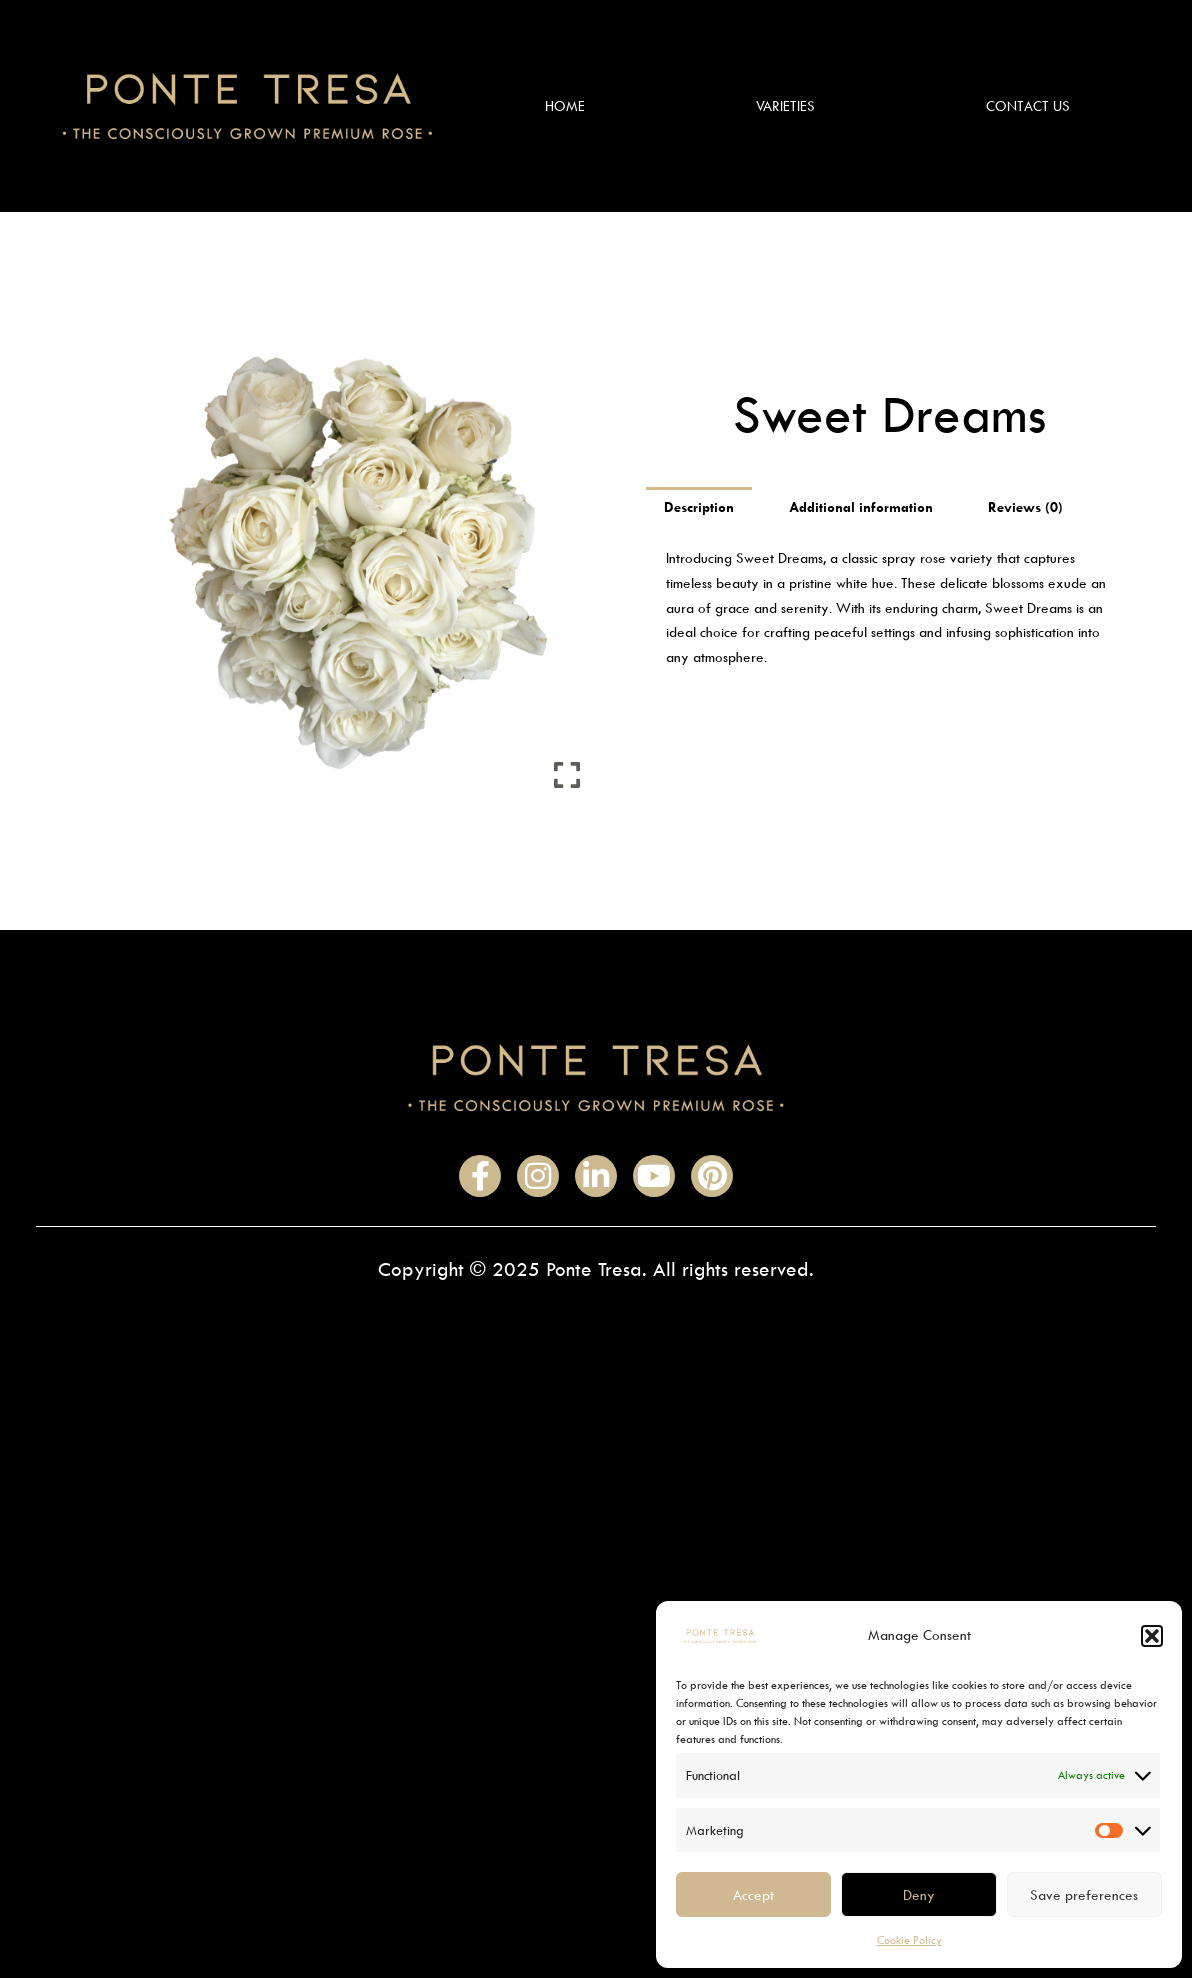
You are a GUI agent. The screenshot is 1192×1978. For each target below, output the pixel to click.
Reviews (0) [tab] (1025, 506)
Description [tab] (699, 506)
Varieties (785, 105)
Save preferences (1084, 1894)
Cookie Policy (909, 1939)
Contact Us (1028, 105)
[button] (1152, 1636)
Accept (753, 1894)
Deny (919, 1894)
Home (565, 105)
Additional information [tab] (861, 506)
